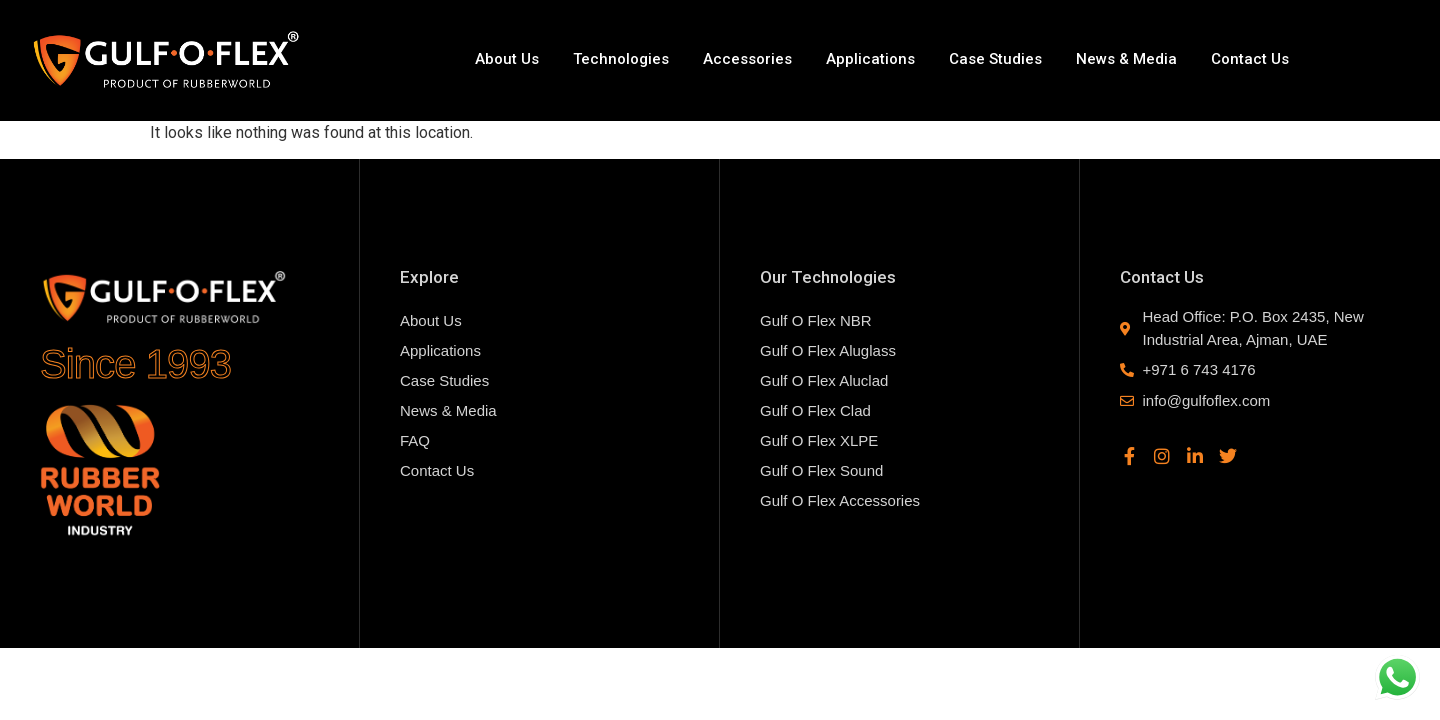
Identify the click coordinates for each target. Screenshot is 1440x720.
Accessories (747, 59)
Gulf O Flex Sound (821, 470)
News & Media (1126, 59)
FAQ (415, 440)
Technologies (621, 59)
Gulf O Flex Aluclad (824, 380)
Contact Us (1250, 59)
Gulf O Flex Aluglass (828, 350)
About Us (507, 59)
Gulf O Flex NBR (816, 320)
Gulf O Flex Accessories (840, 500)
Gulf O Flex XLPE (819, 440)
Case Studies (995, 59)
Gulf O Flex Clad (815, 410)
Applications (870, 59)
